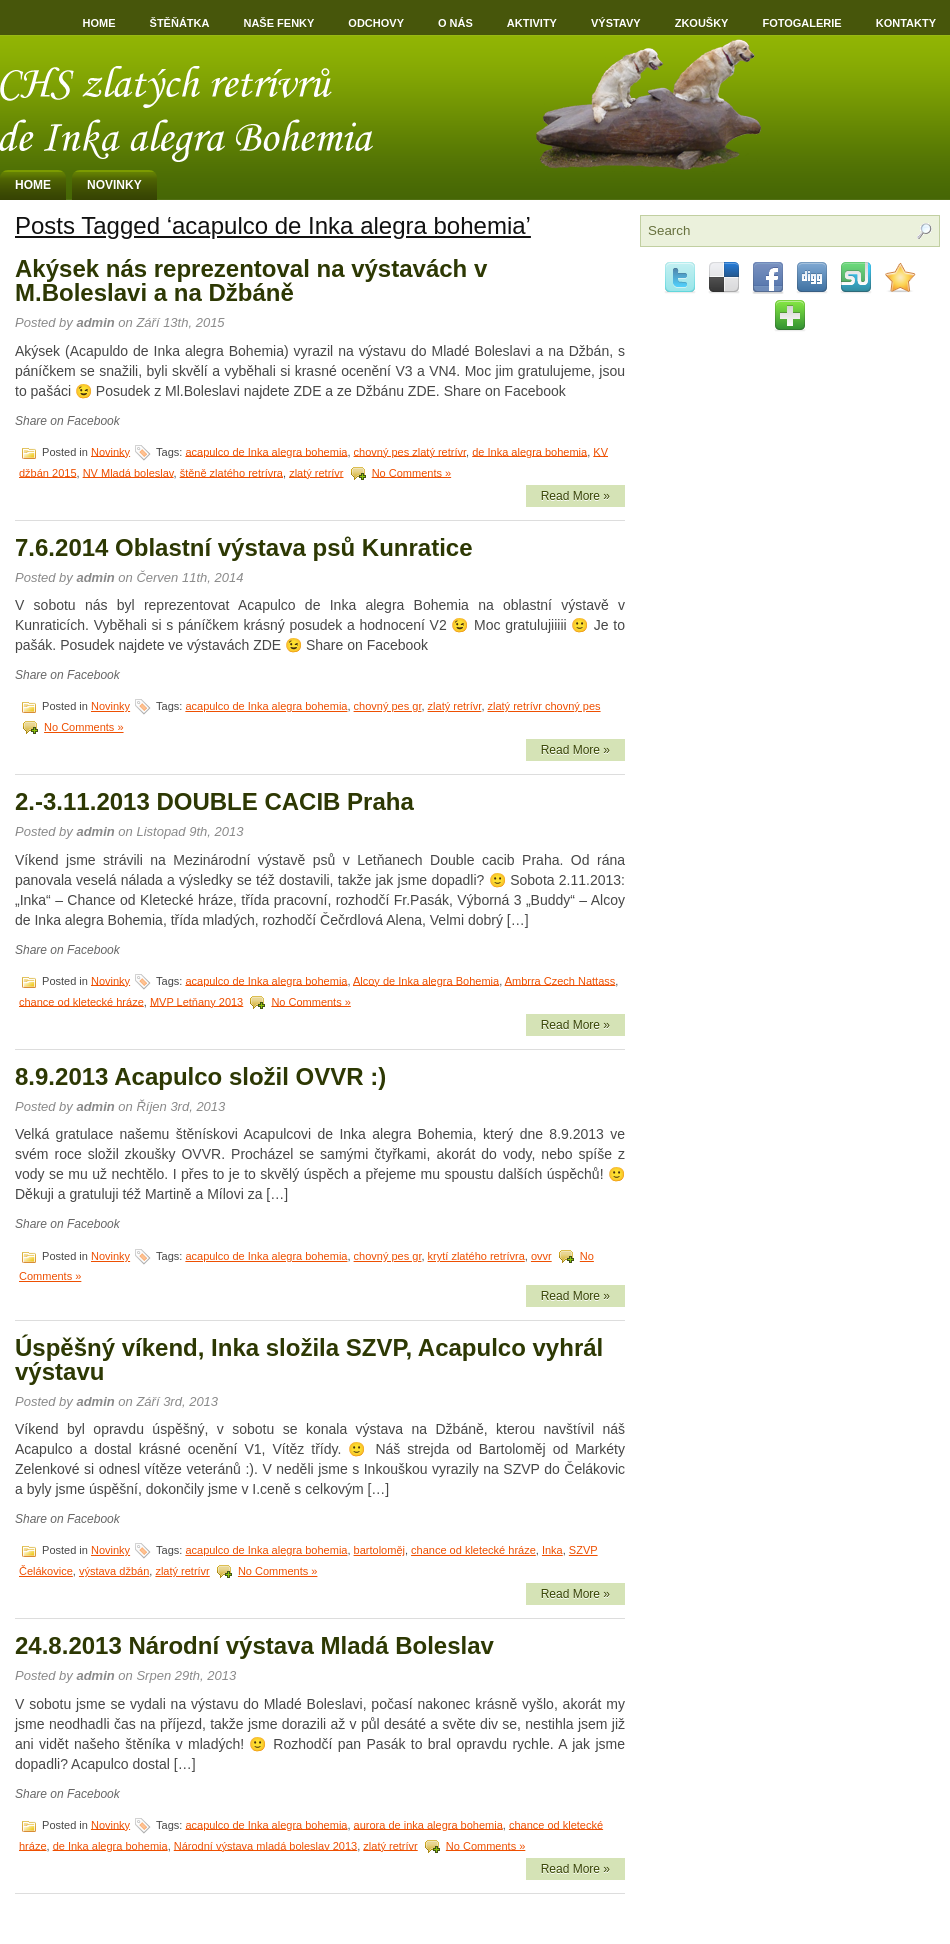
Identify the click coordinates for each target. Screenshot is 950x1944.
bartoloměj (379, 1550)
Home (99, 23)
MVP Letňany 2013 (196, 1001)
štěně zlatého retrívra (231, 472)
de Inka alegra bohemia (529, 451)
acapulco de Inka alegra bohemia (266, 451)
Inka (552, 1550)
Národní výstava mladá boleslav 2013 (265, 1845)
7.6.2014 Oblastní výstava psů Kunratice (244, 547)
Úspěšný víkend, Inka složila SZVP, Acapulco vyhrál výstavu (309, 1359)
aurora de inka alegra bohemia (428, 1824)
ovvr (541, 1256)
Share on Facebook (67, 421)
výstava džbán (114, 1571)
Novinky (114, 185)
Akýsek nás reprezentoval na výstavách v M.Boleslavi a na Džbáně (251, 280)
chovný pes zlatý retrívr (410, 451)
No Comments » (411, 472)
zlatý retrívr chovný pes (544, 706)
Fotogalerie (801, 23)
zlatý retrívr (316, 472)
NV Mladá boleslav (128, 472)
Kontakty (906, 23)
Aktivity (532, 23)
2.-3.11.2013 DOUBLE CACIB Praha (214, 801)
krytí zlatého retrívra (476, 1256)
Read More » (575, 496)
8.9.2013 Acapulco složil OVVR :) (200, 1076)
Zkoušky (702, 23)
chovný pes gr (388, 706)
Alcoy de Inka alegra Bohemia (426, 980)
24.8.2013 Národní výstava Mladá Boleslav (254, 1645)
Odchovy (376, 23)
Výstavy (616, 23)
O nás (455, 23)
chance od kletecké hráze (81, 1001)
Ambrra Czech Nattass (560, 980)
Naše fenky (278, 23)
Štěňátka (180, 23)
